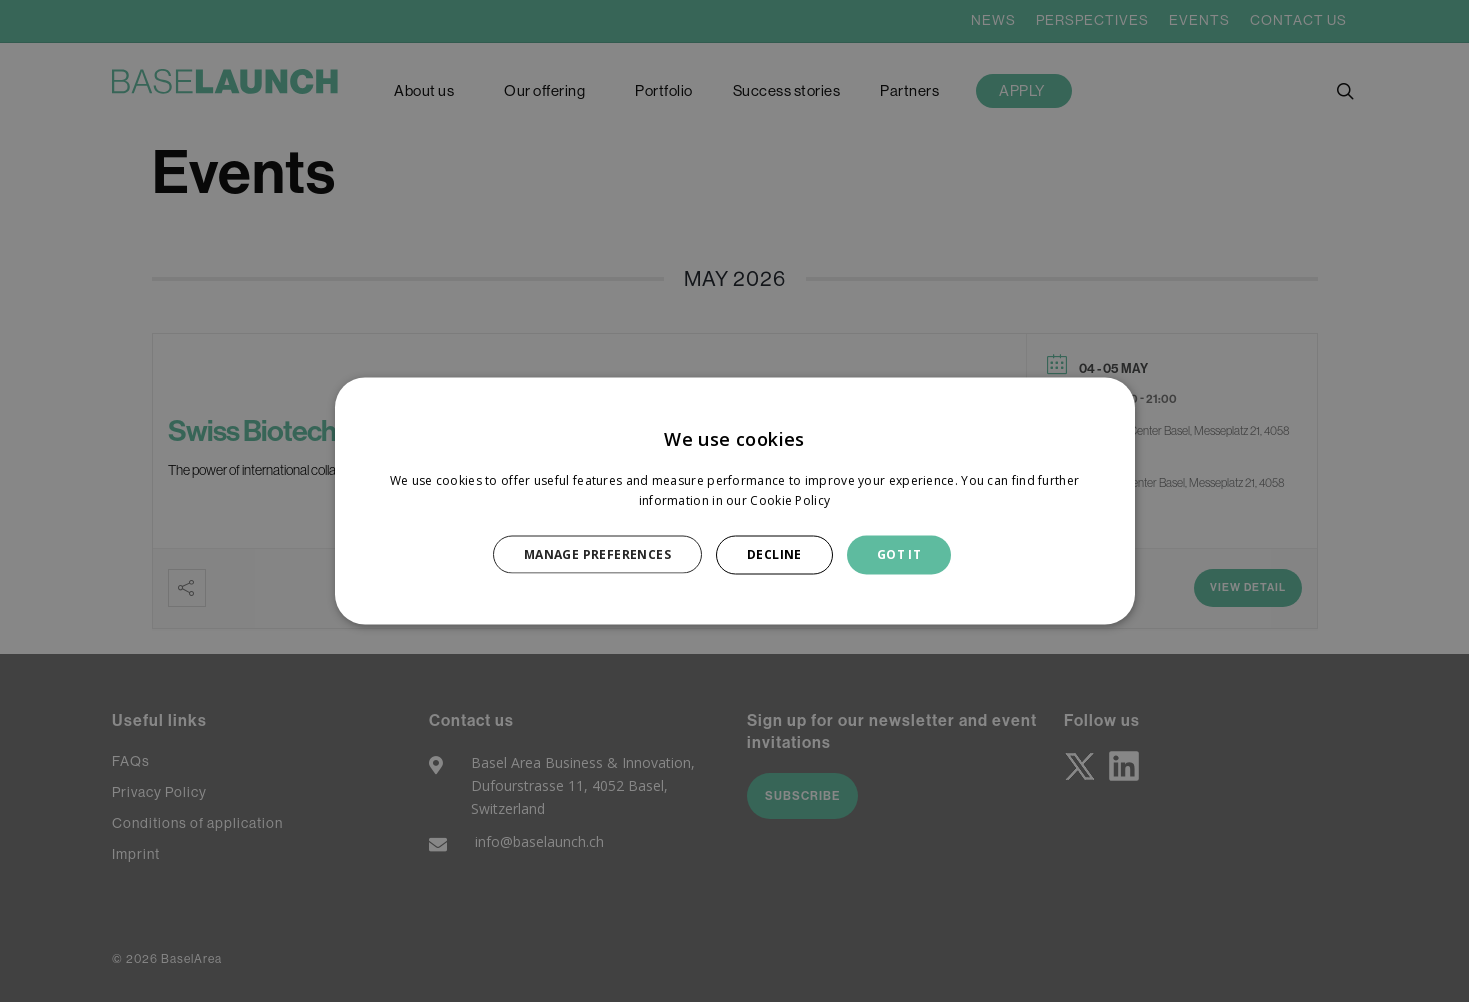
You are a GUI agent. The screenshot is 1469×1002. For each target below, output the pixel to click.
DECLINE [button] (774, 554)
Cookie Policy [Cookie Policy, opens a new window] (790, 500)
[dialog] (735, 501)
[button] (608, 554)
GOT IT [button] (899, 554)
